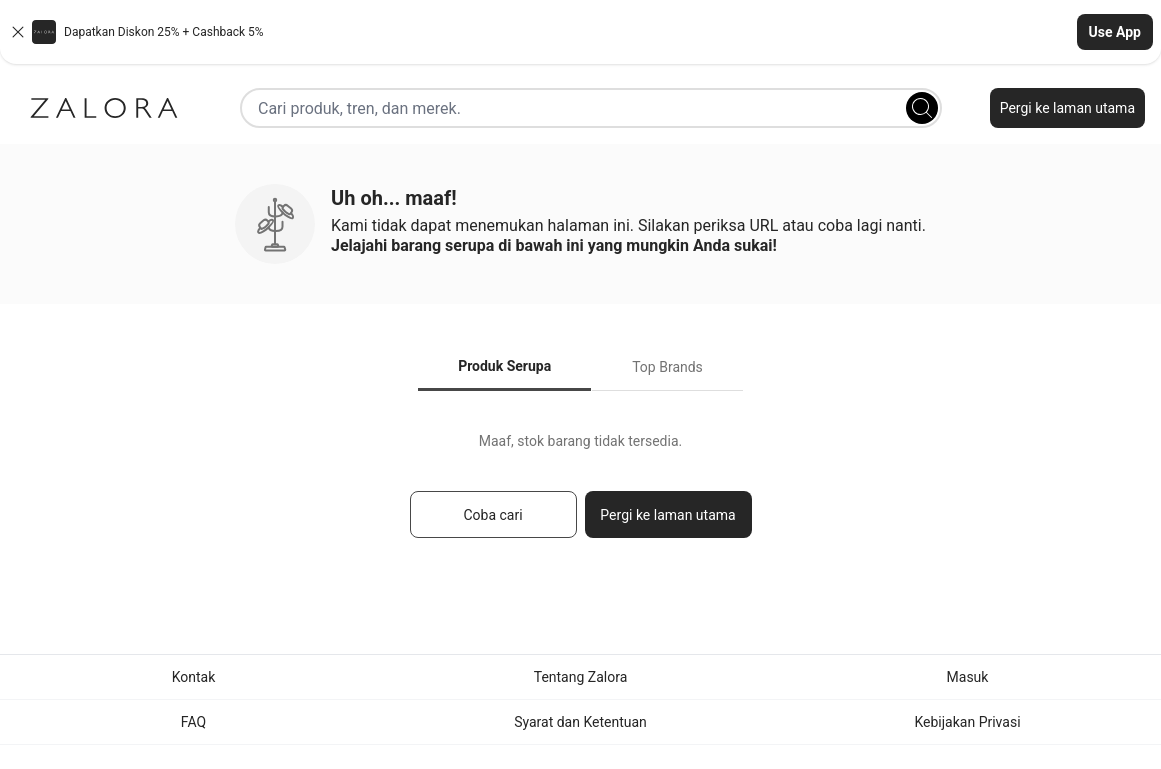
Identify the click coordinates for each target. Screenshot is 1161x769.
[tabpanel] (580, 494)
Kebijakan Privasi (967, 722)
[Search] (922, 108)
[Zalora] (104, 108)
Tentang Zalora (581, 677)
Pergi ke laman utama (1067, 108)
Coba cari (492, 515)
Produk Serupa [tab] (504, 366)
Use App (1115, 32)
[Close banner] (18, 32)
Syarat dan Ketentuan (580, 722)
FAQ (193, 722)
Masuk (968, 677)
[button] (580, 32)
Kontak (194, 677)
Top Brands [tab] (667, 367)
